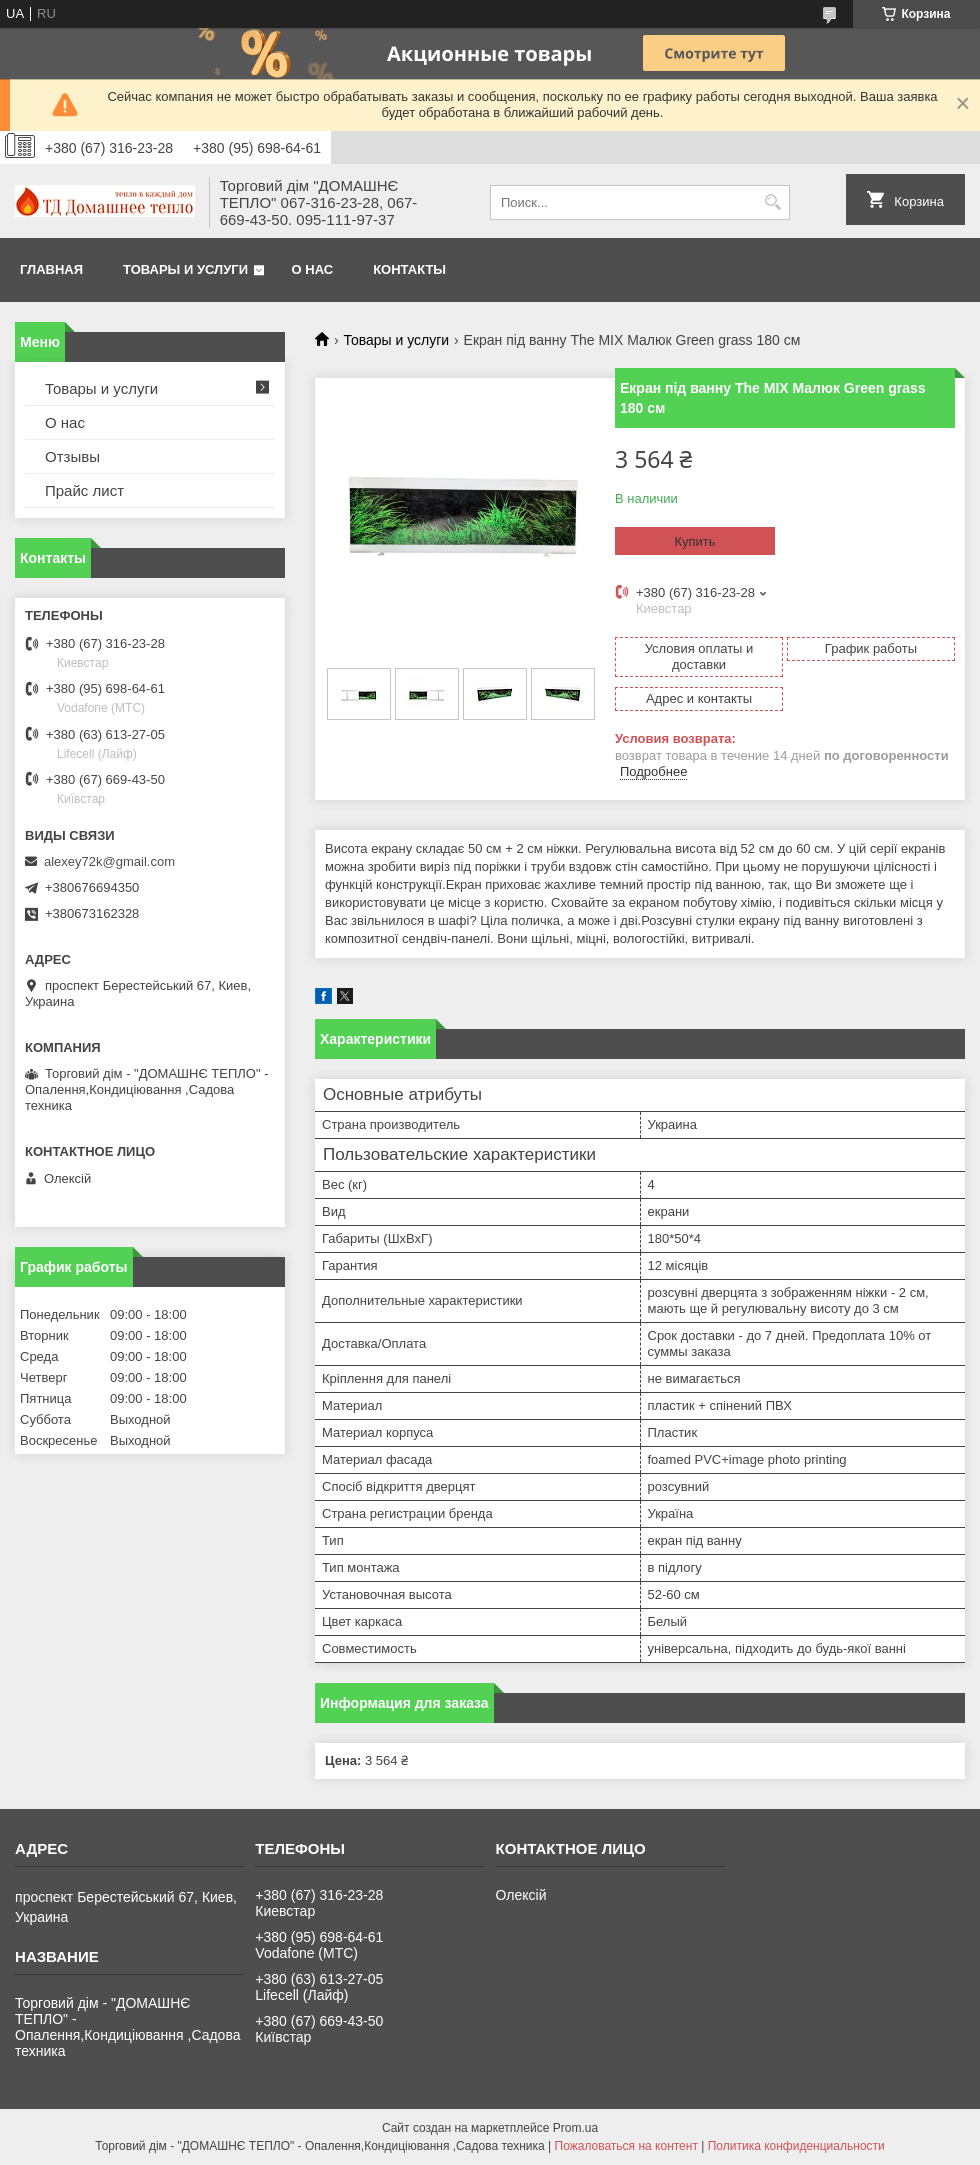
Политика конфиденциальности (796, 2146)
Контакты (409, 269)
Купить (694, 541)
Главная (51, 269)
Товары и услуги (185, 269)
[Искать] (772, 202)
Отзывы (72, 456)
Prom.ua (575, 2128)
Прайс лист (84, 490)
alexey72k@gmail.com (109, 861)
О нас (313, 269)
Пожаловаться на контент (626, 2146)
